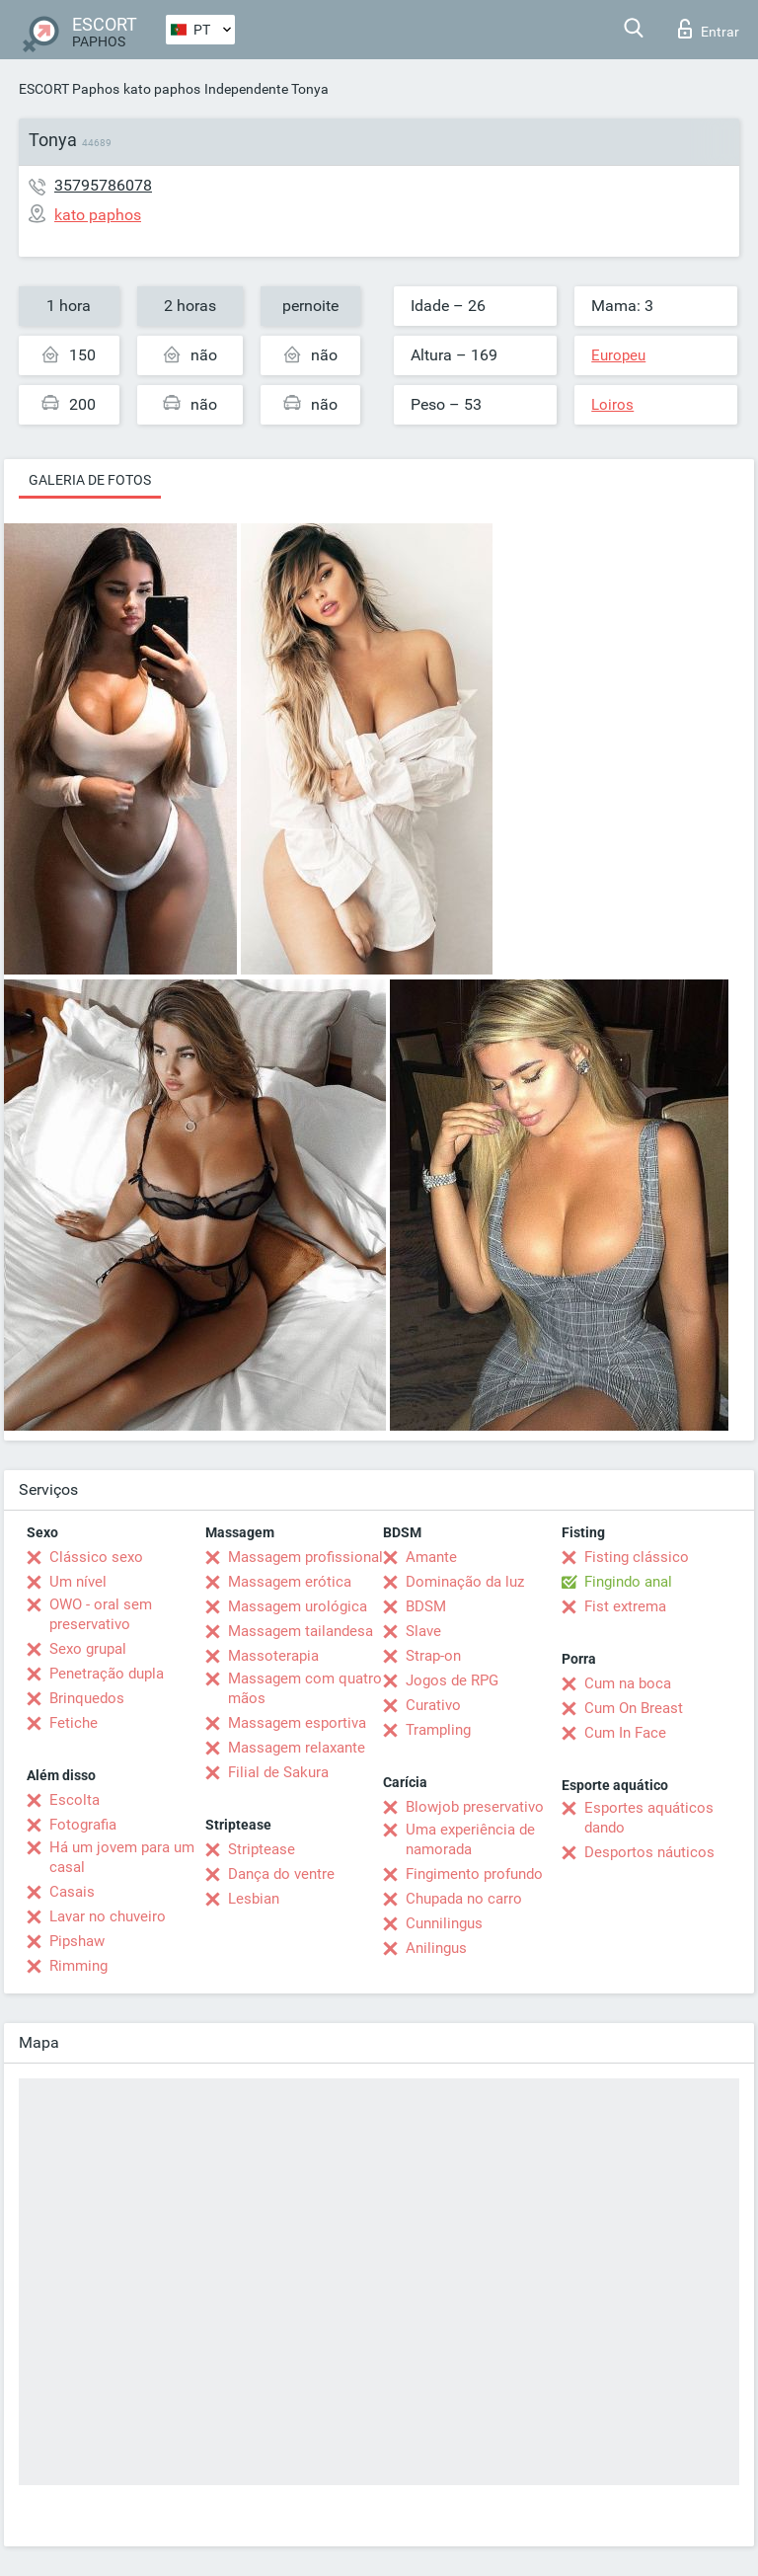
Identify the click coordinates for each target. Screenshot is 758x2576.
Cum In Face (625, 1733)
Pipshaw (77, 1941)
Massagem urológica (297, 1606)
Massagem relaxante (296, 1747)
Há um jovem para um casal (121, 1857)
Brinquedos (86, 1698)
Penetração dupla (106, 1673)
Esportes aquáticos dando (649, 1817)
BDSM (426, 1606)
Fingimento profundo (474, 1874)
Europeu (618, 355)
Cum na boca (627, 1683)
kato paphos (161, 89)
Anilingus (436, 1948)
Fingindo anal (628, 1582)
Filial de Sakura (278, 1772)
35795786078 (103, 185)
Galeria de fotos (90, 480)
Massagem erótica (289, 1582)
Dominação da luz (465, 1582)
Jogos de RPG (452, 1680)
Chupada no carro (464, 1899)
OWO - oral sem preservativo (100, 1614)
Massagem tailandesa (300, 1631)
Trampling (438, 1730)
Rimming (78, 1966)
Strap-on (433, 1656)
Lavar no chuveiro (107, 1916)
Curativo (433, 1705)
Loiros (612, 405)
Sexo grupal (87, 1649)
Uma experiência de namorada (470, 1839)
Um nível (78, 1582)
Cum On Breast (633, 1708)
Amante (431, 1557)
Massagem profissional (305, 1557)
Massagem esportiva (297, 1723)
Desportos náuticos (649, 1852)
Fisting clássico (636, 1557)
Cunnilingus (444, 1923)
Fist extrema (625, 1606)
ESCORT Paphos (69, 89)
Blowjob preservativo (475, 1807)
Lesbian (253, 1899)
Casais (72, 1892)
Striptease (261, 1849)
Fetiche (73, 1723)
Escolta (74, 1800)
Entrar (708, 28)
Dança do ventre (281, 1874)
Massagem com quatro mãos (305, 1688)
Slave (423, 1631)
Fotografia (82, 1825)
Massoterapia (273, 1656)
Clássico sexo (96, 1557)
